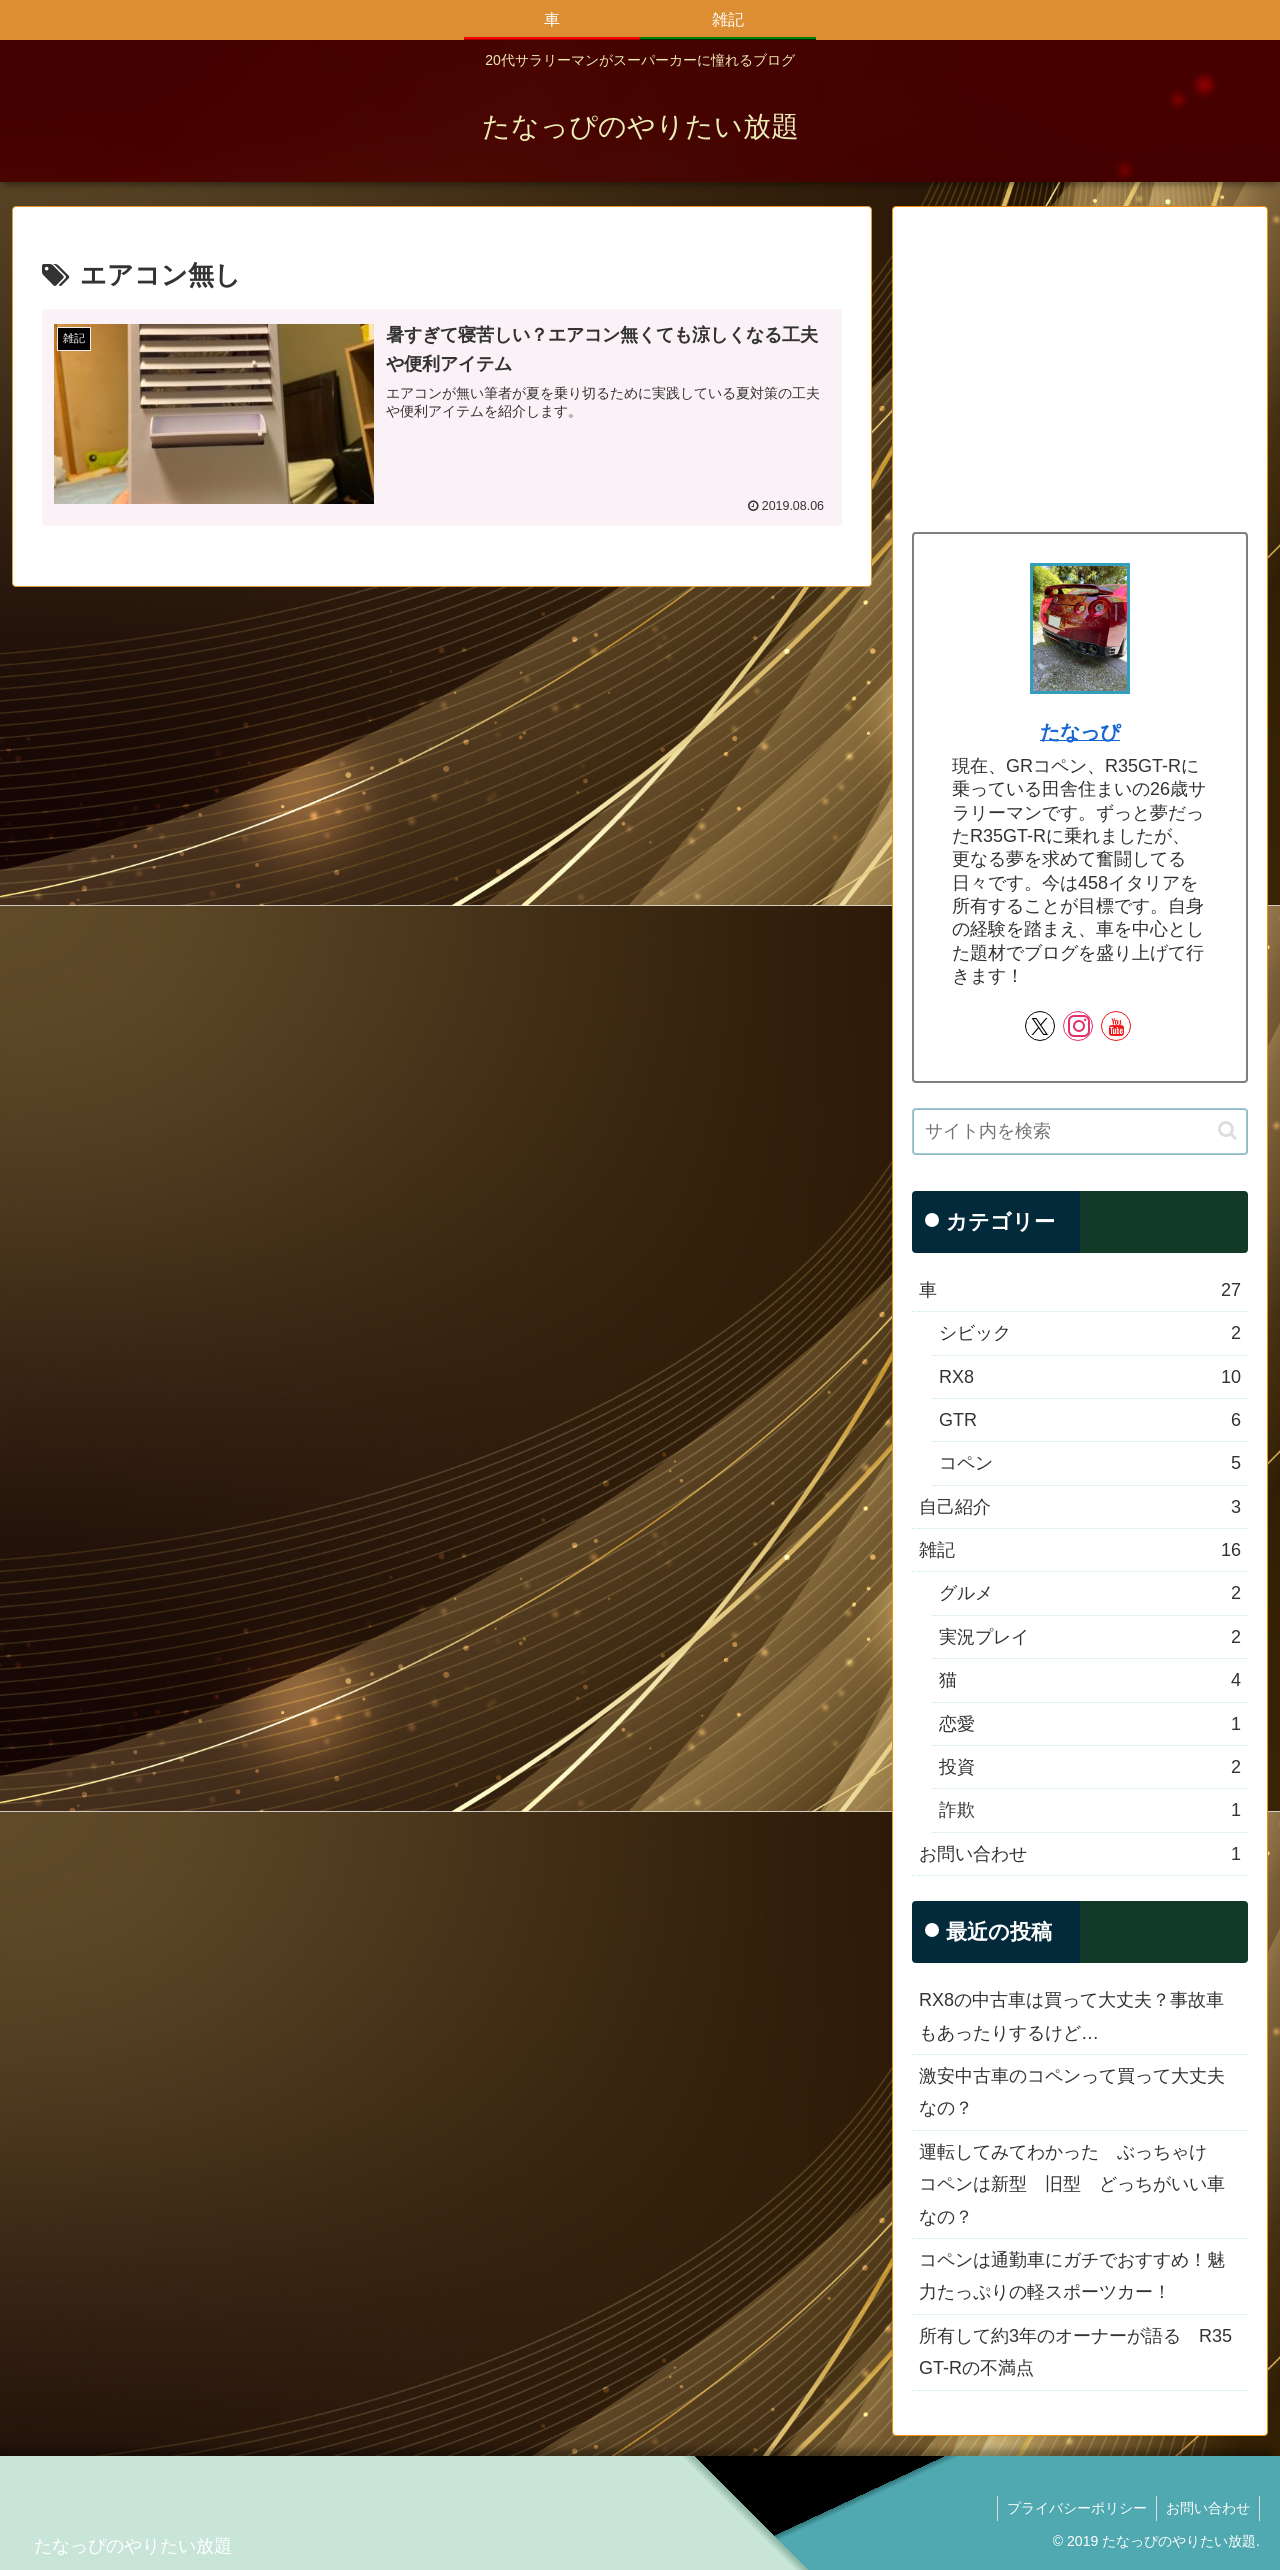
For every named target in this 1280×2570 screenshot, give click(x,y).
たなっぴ (1080, 732)
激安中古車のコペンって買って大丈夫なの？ (1072, 2092)
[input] (1080, 1131)
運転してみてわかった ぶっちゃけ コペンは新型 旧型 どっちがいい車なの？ (1072, 2184)
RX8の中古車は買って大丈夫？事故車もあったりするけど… (1071, 2016)
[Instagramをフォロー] (1078, 1026)
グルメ (1090, 1593)
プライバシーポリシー (1074, 2508)
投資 (1090, 1767)
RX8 (1090, 1377)
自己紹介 (1080, 1507)
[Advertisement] (1080, 366)
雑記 (1080, 1550)
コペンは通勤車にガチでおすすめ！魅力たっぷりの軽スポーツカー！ (1072, 2276)
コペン (1090, 1463)
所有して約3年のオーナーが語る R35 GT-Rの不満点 (1075, 2352)
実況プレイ (1090, 1637)
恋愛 (1090, 1724)
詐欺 (1090, 1810)
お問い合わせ (1080, 1854)
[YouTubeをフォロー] (1116, 1026)
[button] (1227, 1130)
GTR (1090, 1420)
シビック (1090, 1333)
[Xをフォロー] (1040, 1026)
